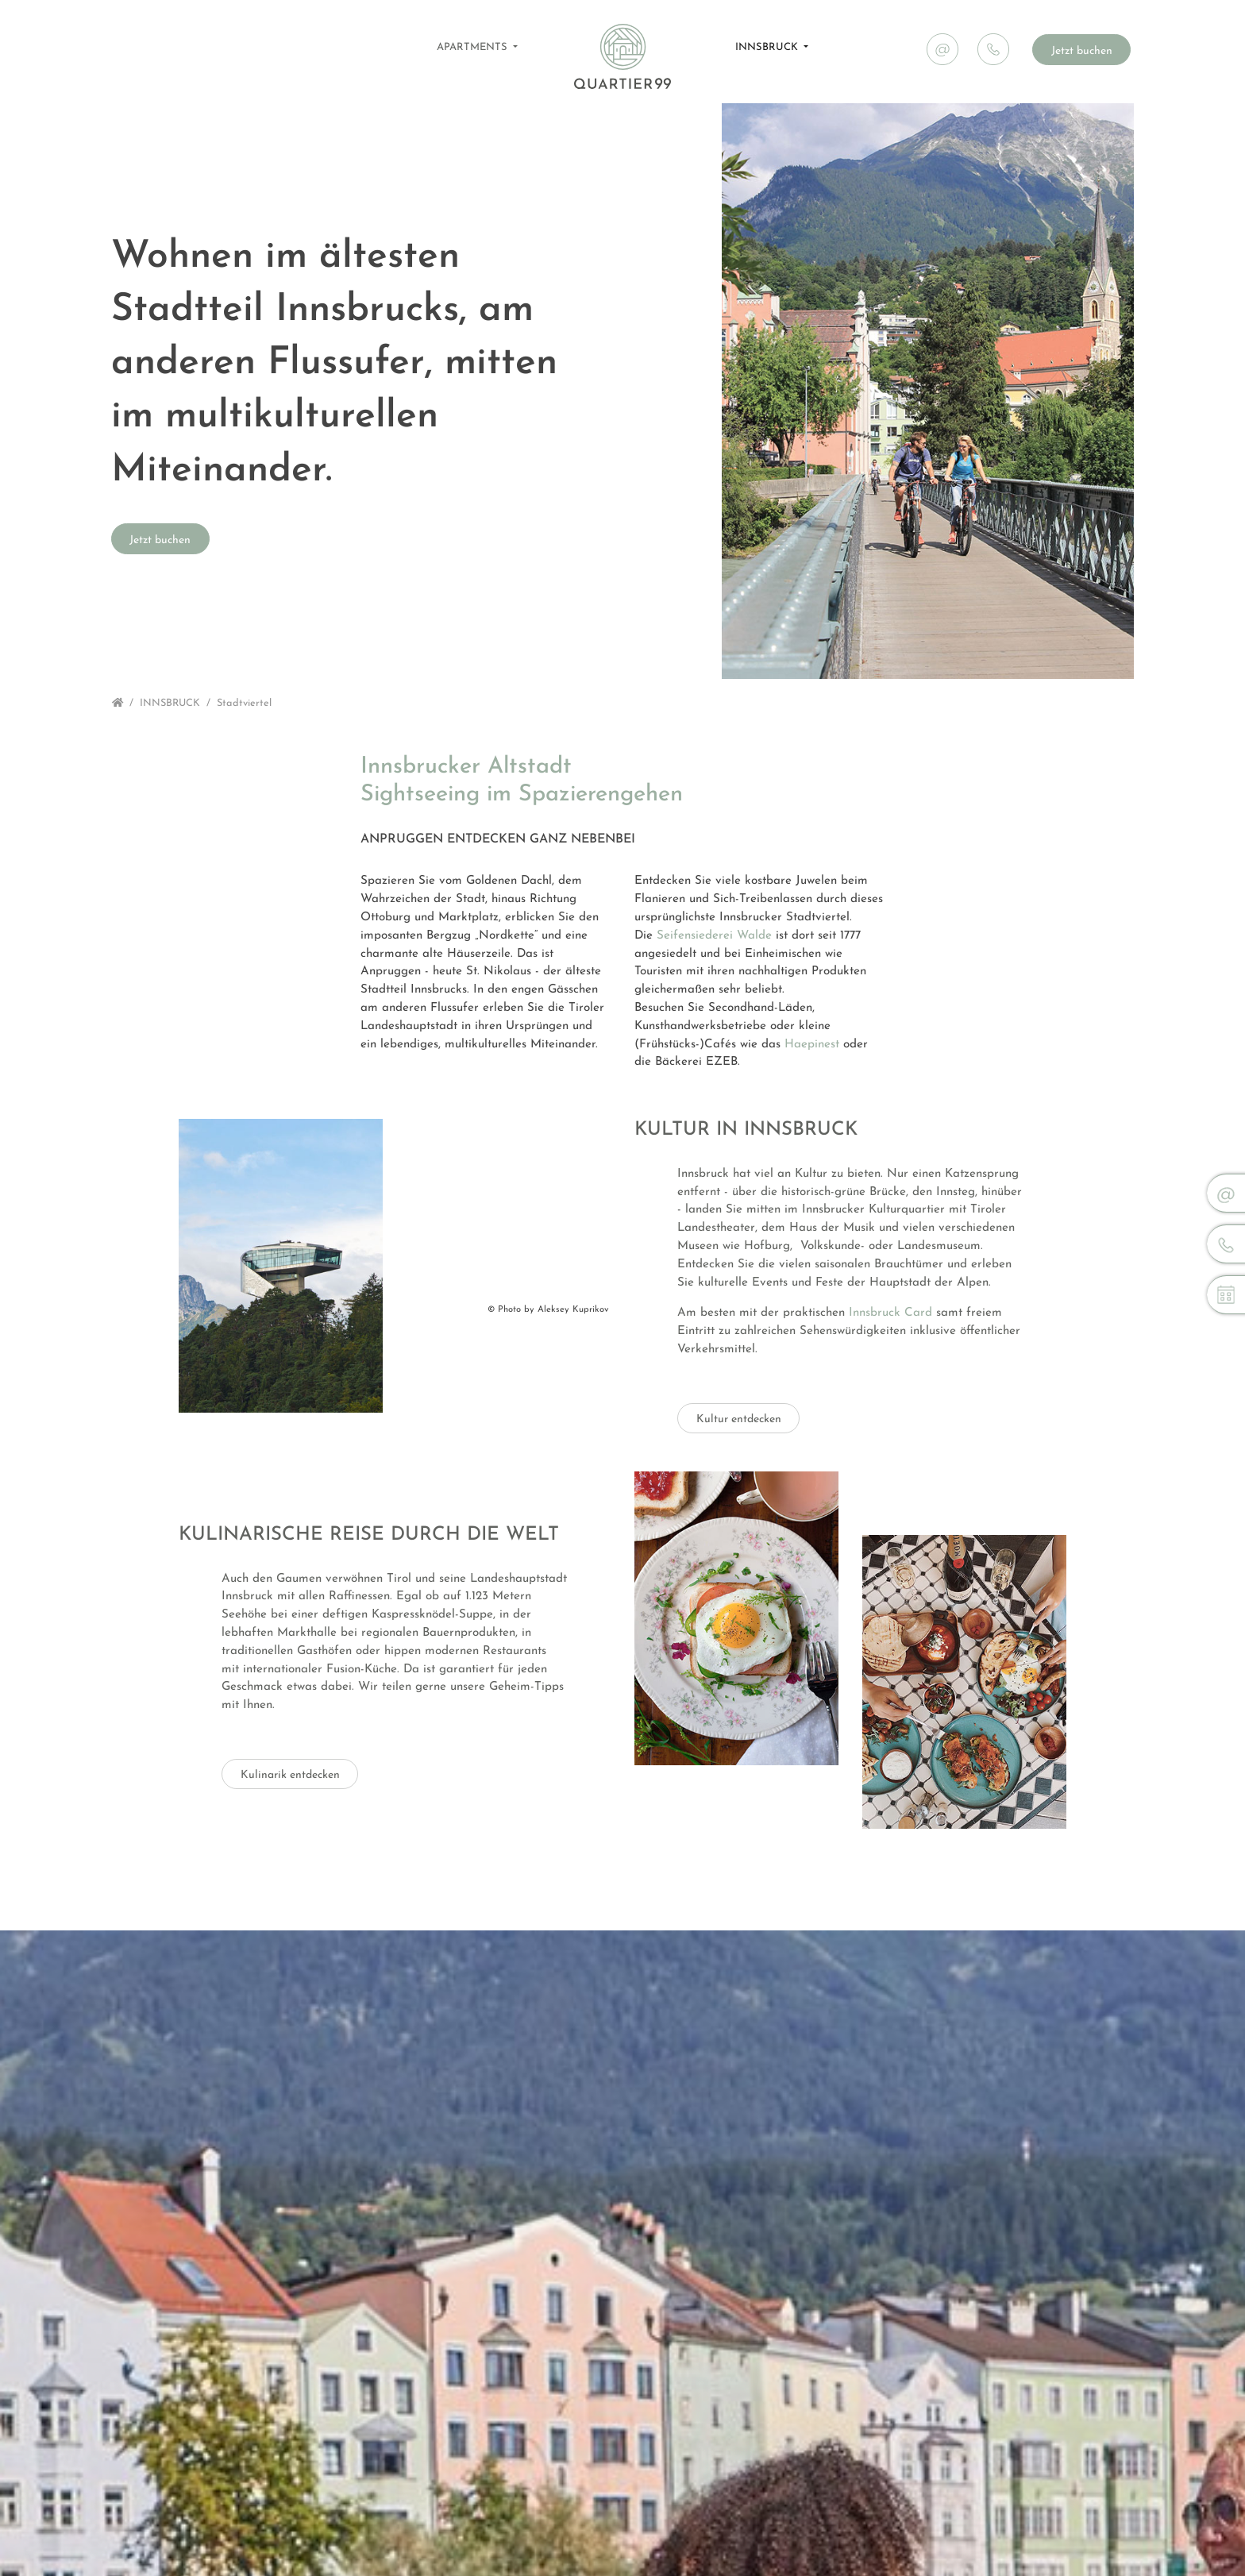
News (1109, 13)
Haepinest (811, 1045)
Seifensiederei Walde (714, 936)
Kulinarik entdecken (290, 1823)
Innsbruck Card (890, 1337)
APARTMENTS (474, 47)
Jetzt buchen (1081, 51)
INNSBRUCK (768, 47)
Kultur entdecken (738, 1443)
